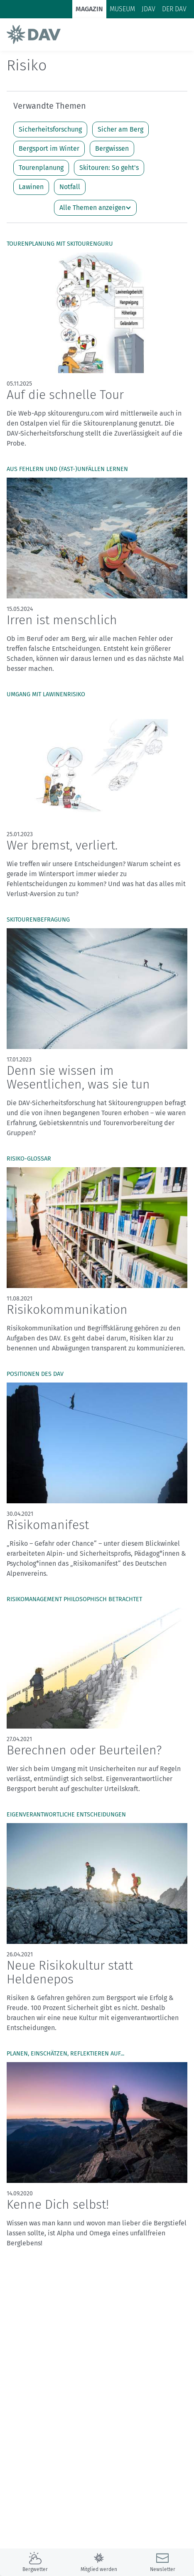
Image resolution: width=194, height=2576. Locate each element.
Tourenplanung (41, 168)
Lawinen (31, 187)
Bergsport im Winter (49, 148)
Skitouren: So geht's (109, 168)
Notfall (69, 187)
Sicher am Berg (120, 129)
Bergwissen (112, 148)
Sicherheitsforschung (50, 129)
